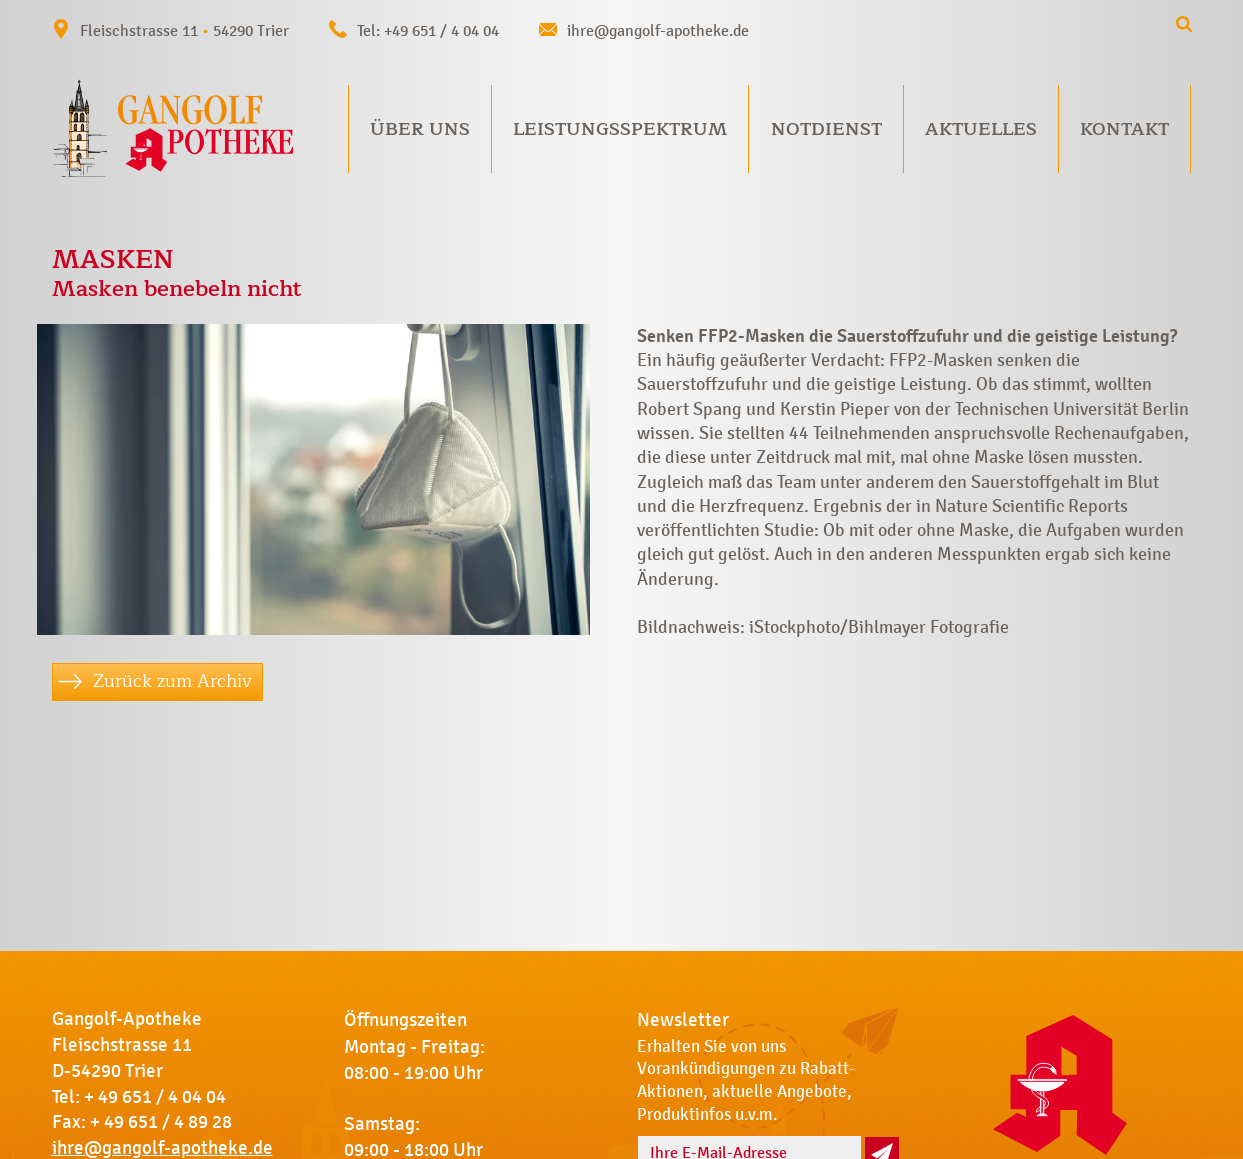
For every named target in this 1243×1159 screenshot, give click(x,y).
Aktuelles (981, 129)
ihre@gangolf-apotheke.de (658, 30)
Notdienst (826, 129)
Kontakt (1124, 129)
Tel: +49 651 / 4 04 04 (428, 30)
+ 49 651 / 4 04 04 (155, 1097)
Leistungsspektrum (620, 129)
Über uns (420, 129)
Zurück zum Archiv (172, 681)
